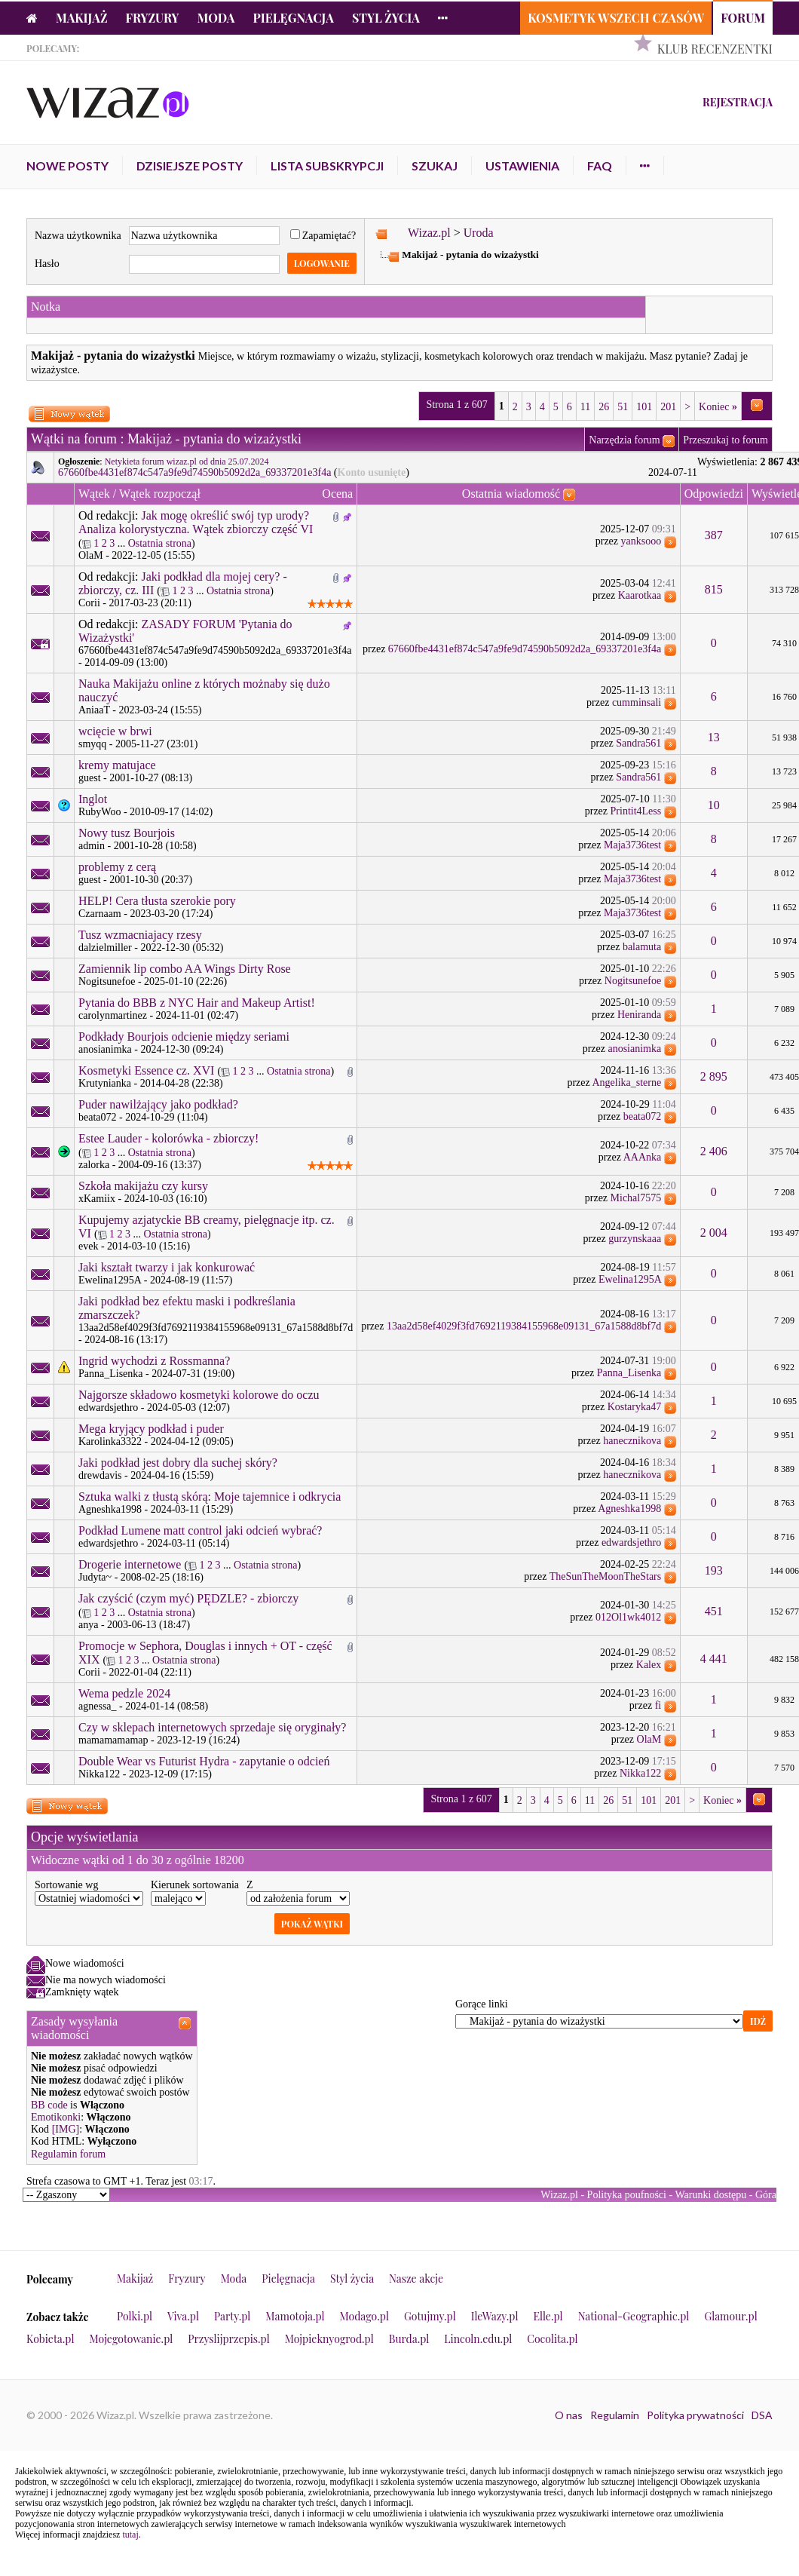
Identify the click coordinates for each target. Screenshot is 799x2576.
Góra (765, 2194)
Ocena (337, 493)
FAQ (599, 165)
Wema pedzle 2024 (124, 1693)
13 (714, 737)
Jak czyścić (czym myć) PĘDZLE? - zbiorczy (188, 1598)
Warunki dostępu (710, 2194)
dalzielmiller (105, 947)
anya (88, 1624)
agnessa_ (97, 1706)
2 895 (713, 1076)
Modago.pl (364, 2316)
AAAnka (642, 1157)
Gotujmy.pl (430, 2316)
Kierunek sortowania (195, 1885)
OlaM (90, 555)
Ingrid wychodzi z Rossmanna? (154, 1360)
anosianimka (105, 1049)
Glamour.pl (730, 2316)
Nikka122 (99, 1774)
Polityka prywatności (695, 2415)
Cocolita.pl (552, 2339)
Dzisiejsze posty (189, 165)
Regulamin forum (68, 2154)
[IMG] (66, 2129)
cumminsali (636, 702)
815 (714, 589)
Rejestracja (738, 102)
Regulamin (614, 2415)
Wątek (94, 493)
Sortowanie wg (66, 1885)
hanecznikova (632, 1440)
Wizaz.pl (429, 232)
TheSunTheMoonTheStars (606, 1576)
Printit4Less (636, 811)
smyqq (92, 744)
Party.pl (232, 2316)
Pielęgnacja (293, 18)
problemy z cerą (117, 866)
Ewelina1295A (109, 1280)
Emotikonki (56, 2117)
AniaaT (94, 710)
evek (88, 1246)
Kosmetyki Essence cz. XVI (146, 1070)
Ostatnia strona (159, 543)
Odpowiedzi (713, 493)
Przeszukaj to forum (725, 440)
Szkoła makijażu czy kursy (143, 1185)
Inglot (92, 799)
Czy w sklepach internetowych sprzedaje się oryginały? (212, 1727)
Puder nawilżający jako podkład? (158, 1104)
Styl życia (386, 18)
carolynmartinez (112, 1015)
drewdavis (100, 1475)
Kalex (648, 1664)
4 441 (713, 1658)
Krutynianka (104, 1083)
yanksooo (641, 541)
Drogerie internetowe (129, 1564)
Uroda (479, 232)
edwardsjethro (108, 1407)
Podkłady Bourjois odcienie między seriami (183, 1036)
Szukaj (435, 165)
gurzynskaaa (634, 1238)
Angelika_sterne (626, 1082)
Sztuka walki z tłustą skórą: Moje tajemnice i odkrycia (209, 1496)
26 (603, 406)
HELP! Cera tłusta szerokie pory (157, 900)
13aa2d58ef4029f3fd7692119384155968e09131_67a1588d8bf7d (215, 1327)
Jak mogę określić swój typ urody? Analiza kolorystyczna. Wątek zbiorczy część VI (195, 522)
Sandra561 (638, 743)
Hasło (47, 263)
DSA (762, 2415)
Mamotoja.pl (294, 2316)
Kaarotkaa (640, 595)
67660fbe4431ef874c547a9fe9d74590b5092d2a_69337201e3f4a (194, 472)
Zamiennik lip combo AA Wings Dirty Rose (184, 968)
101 (644, 406)
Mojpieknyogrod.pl (329, 2339)
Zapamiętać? (323, 235)
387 (714, 535)
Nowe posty (67, 165)
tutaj (130, 2534)
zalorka (93, 1164)
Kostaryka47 (635, 1406)
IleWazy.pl (495, 2316)
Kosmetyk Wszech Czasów (616, 18)
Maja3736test (632, 845)
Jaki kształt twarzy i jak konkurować (166, 1267)
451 (714, 1611)
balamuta (642, 946)
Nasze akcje (416, 2278)
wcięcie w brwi (115, 731)
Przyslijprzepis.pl (228, 2339)
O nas (569, 2415)
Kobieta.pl (50, 2339)
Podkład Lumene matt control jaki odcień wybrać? (200, 1530)
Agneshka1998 (110, 1509)
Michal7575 (636, 1198)
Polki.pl (134, 2316)
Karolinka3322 (110, 1441)
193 (714, 1570)
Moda (216, 18)
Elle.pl (547, 2316)
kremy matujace (117, 765)
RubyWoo (99, 811)
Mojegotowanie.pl (131, 2339)
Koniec (718, 406)
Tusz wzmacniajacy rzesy (140, 934)
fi (658, 1705)
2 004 (713, 1232)
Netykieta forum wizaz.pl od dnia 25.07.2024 (187, 461)
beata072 (97, 1117)
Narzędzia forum (624, 440)
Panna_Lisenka (110, 1373)
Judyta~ (95, 1577)
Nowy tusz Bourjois (126, 832)
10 (714, 805)
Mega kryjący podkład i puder (151, 1428)
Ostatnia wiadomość (511, 493)
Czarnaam (99, 913)
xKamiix (96, 1198)
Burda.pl (409, 2339)
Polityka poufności (626, 2194)
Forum (743, 18)
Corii (89, 603)
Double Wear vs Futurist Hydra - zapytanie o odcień (203, 1761)
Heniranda (639, 1014)
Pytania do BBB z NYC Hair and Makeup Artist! (196, 1002)
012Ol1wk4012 (628, 1617)
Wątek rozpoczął (160, 493)
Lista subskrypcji (327, 165)
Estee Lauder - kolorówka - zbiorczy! (168, 1138)
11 (585, 406)
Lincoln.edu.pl (478, 2339)
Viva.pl (183, 2316)
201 (668, 406)
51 (622, 406)
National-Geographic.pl (634, 2316)
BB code (49, 2105)
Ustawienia (522, 165)
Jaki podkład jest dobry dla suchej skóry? (177, 1462)
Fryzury (152, 18)
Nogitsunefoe (106, 981)
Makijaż (82, 18)
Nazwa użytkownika (78, 235)
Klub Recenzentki (715, 49)
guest (89, 778)
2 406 (713, 1151)
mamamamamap (113, 1740)
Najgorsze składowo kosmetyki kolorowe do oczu (198, 1394)
